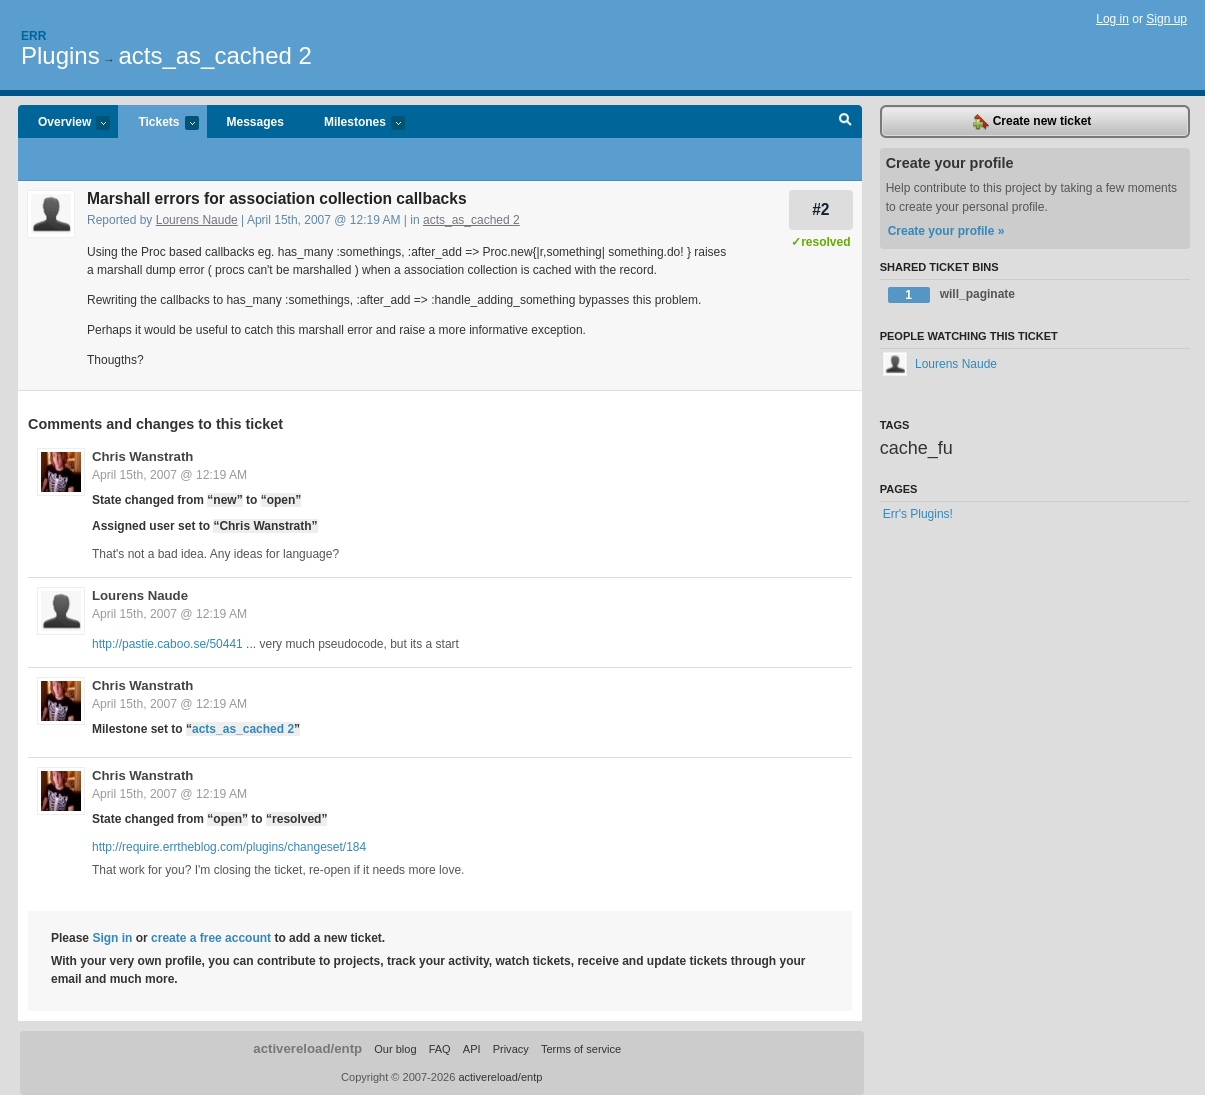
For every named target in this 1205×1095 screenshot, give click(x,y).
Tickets (158, 123)
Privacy (511, 1049)
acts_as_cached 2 (214, 55)
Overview (64, 123)
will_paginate (951, 295)
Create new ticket (1032, 122)
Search (845, 122)
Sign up (1166, 19)
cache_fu (916, 448)
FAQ (440, 1049)
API (472, 1049)
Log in (1112, 19)
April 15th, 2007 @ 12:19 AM (169, 475)
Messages (255, 122)
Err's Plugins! (918, 514)
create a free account (211, 938)
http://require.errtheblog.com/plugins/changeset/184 (229, 847)
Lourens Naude (197, 220)
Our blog (395, 1049)
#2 (820, 209)
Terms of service (581, 1049)
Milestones (354, 123)
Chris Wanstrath (142, 456)
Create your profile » (946, 231)
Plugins (60, 55)
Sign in (112, 938)
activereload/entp (307, 1048)
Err (33, 36)
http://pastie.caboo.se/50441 (167, 644)
